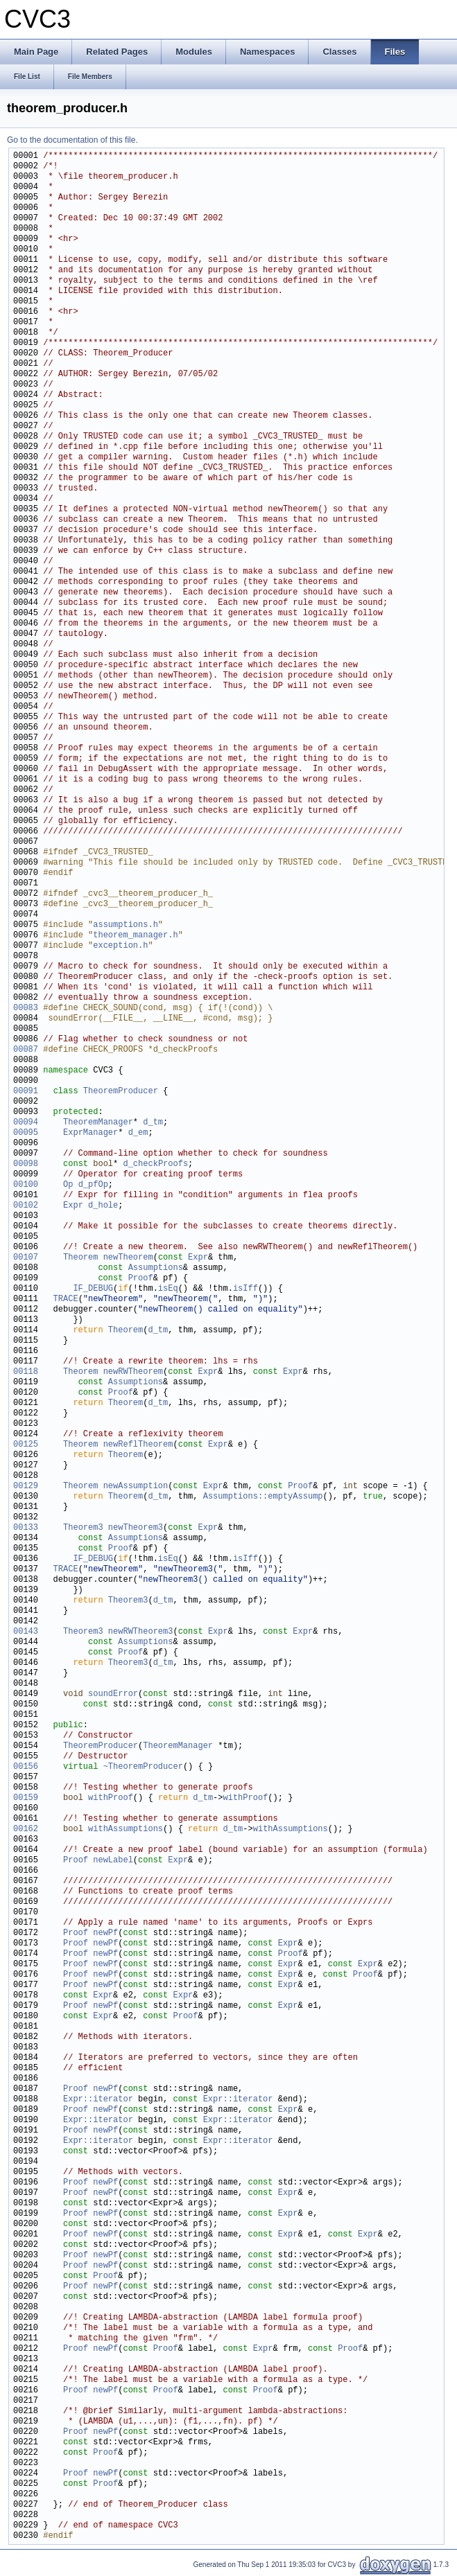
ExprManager (90, 1133)
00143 (25, 1632)
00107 (25, 1258)
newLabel (113, 1861)
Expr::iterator (98, 2100)
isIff (245, 1289)
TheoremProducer (120, 1091)
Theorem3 (83, 1528)
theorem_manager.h (135, 936)
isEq (168, 1289)
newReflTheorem (138, 1445)
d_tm (153, 1123)
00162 (25, 1829)
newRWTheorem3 (140, 1632)
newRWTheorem (133, 1372)
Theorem (80, 1258)
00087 (25, 1050)
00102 (25, 1206)
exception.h (120, 946)
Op (68, 1185)
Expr (73, 1206)
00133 (25, 1528)
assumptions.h (125, 925)
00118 (25, 1372)
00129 (25, 1486)
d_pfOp (93, 1185)
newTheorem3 (135, 1528)
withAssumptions (125, 1829)
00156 (25, 1767)
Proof (140, 1279)
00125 (25, 1445)
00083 (25, 1008)
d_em (138, 1133)
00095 (25, 1133)
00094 (25, 1123)
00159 (25, 1798)
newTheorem (128, 1258)
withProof (110, 1798)
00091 (25, 1091)
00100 (25, 1185)
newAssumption (136, 1486)
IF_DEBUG (93, 1289)
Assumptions (155, 1268)
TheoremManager (98, 1123)
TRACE (65, 1299)
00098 (25, 1164)
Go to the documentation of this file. (72, 140)
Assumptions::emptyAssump (263, 1497)
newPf (105, 1933)
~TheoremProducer (143, 1767)
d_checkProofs (155, 1164)
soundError (113, 1694)
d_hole (103, 1206)
